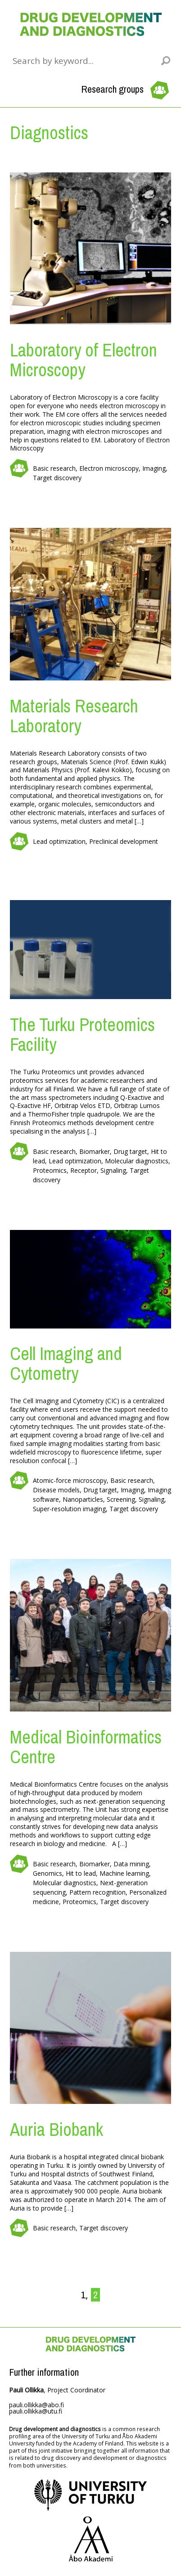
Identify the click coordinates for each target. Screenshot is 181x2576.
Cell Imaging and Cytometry (66, 1363)
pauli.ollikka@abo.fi (36, 2404)
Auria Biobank (56, 2129)
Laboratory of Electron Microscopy (83, 360)
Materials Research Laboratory (74, 716)
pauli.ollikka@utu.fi (35, 2411)
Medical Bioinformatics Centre (86, 1747)
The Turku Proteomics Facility (82, 1034)
